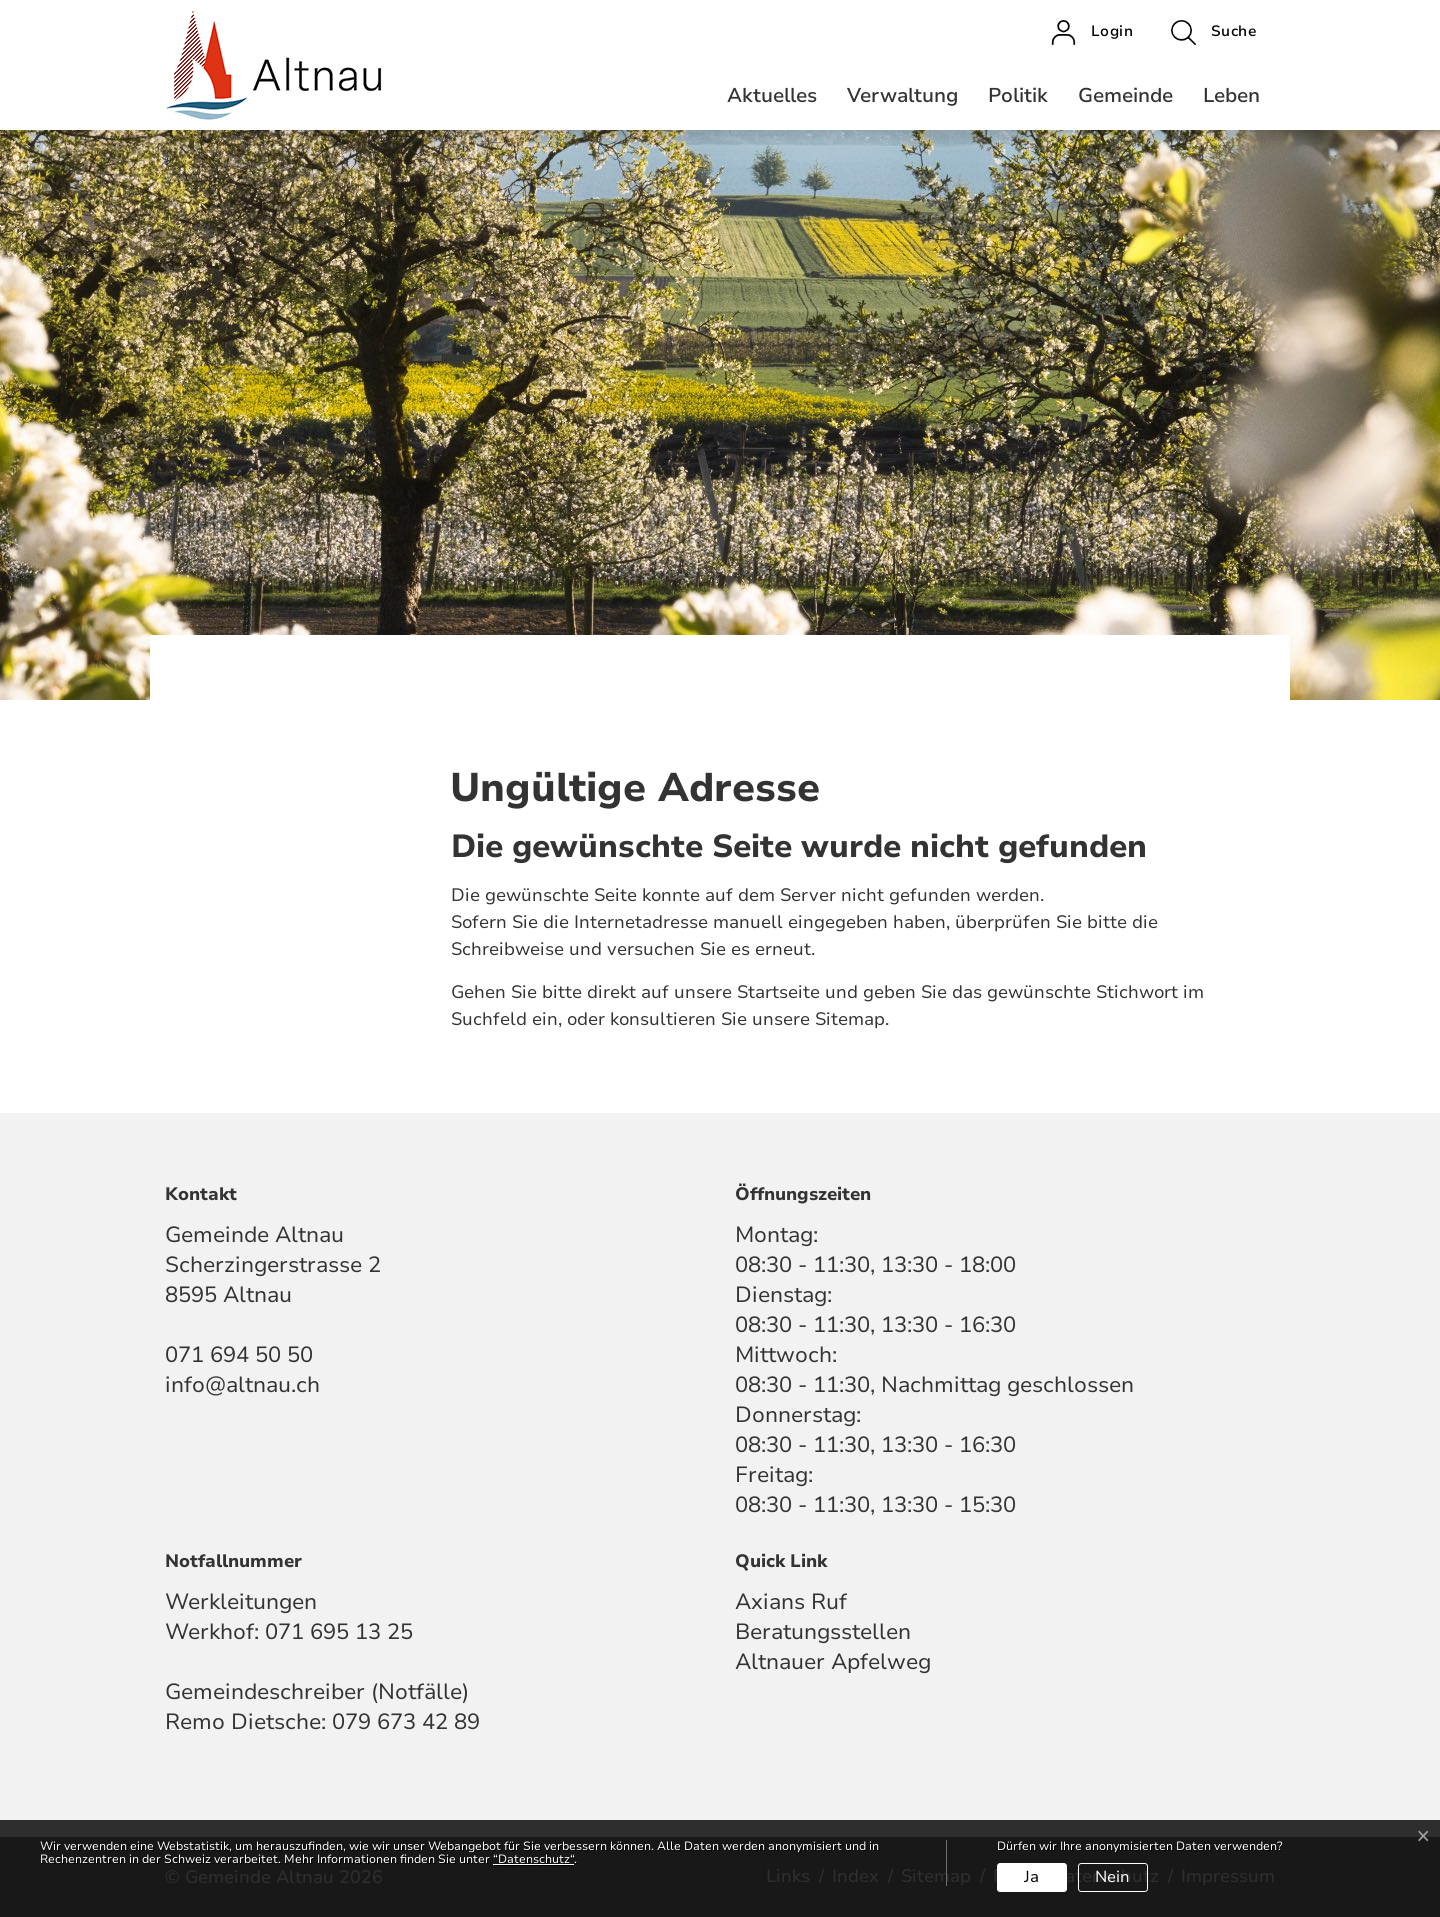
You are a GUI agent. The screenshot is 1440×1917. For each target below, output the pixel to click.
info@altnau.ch (242, 1385)
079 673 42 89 (406, 1722)
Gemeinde (1125, 95)
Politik (1018, 95)
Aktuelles (772, 95)
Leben (1231, 95)
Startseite (778, 992)
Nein (1112, 1877)
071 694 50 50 (239, 1355)
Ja (1031, 1877)
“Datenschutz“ (533, 1859)
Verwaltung (902, 95)
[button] (1213, 32)
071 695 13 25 (339, 1632)
